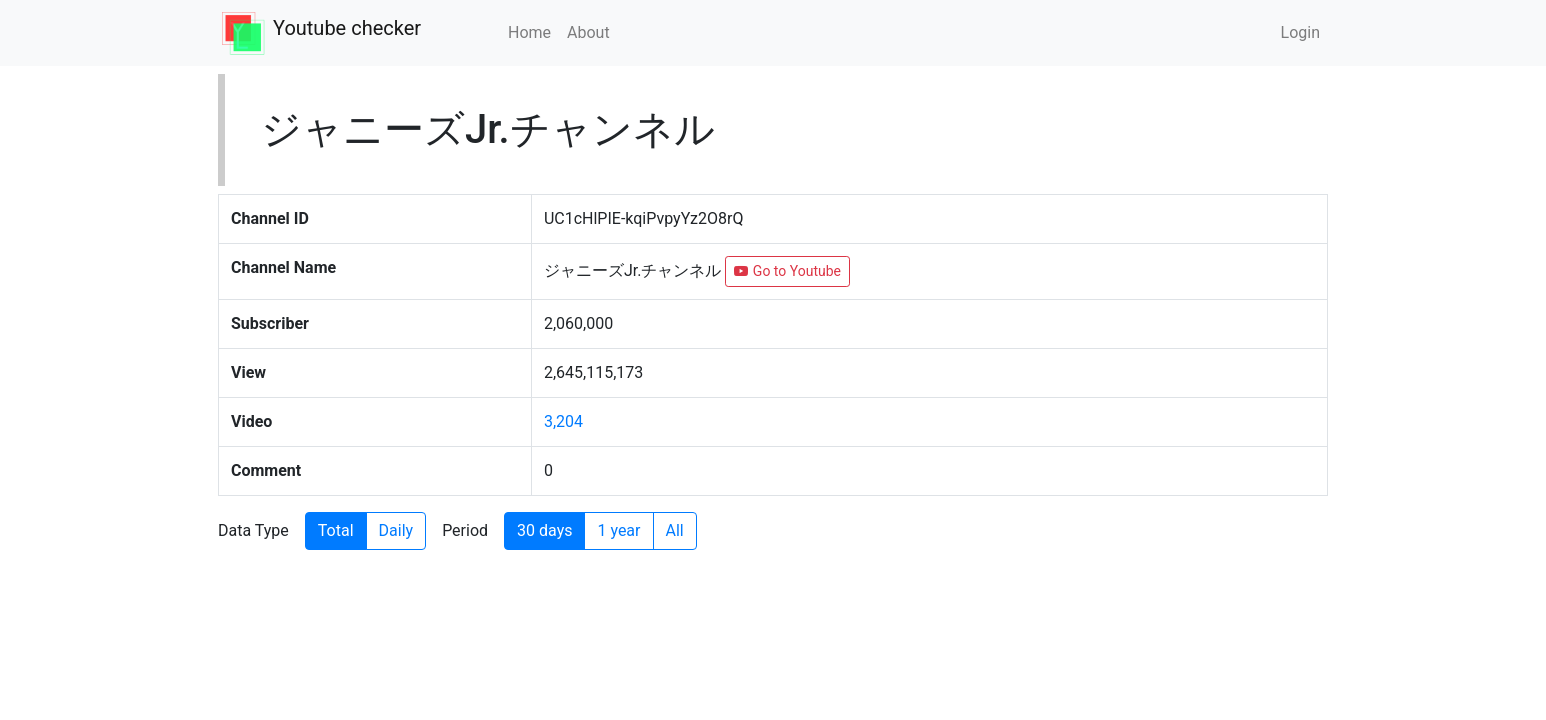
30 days (544, 530)
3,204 (563, 421)
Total (336, 530)
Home (529, 32)
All (675, 530)
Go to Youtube (787, 271)
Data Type (253, 530)
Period (465, 530)
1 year (618, 530)
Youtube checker (347, 28)
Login (1300, 32)
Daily (396, 530)
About (588, 32)
